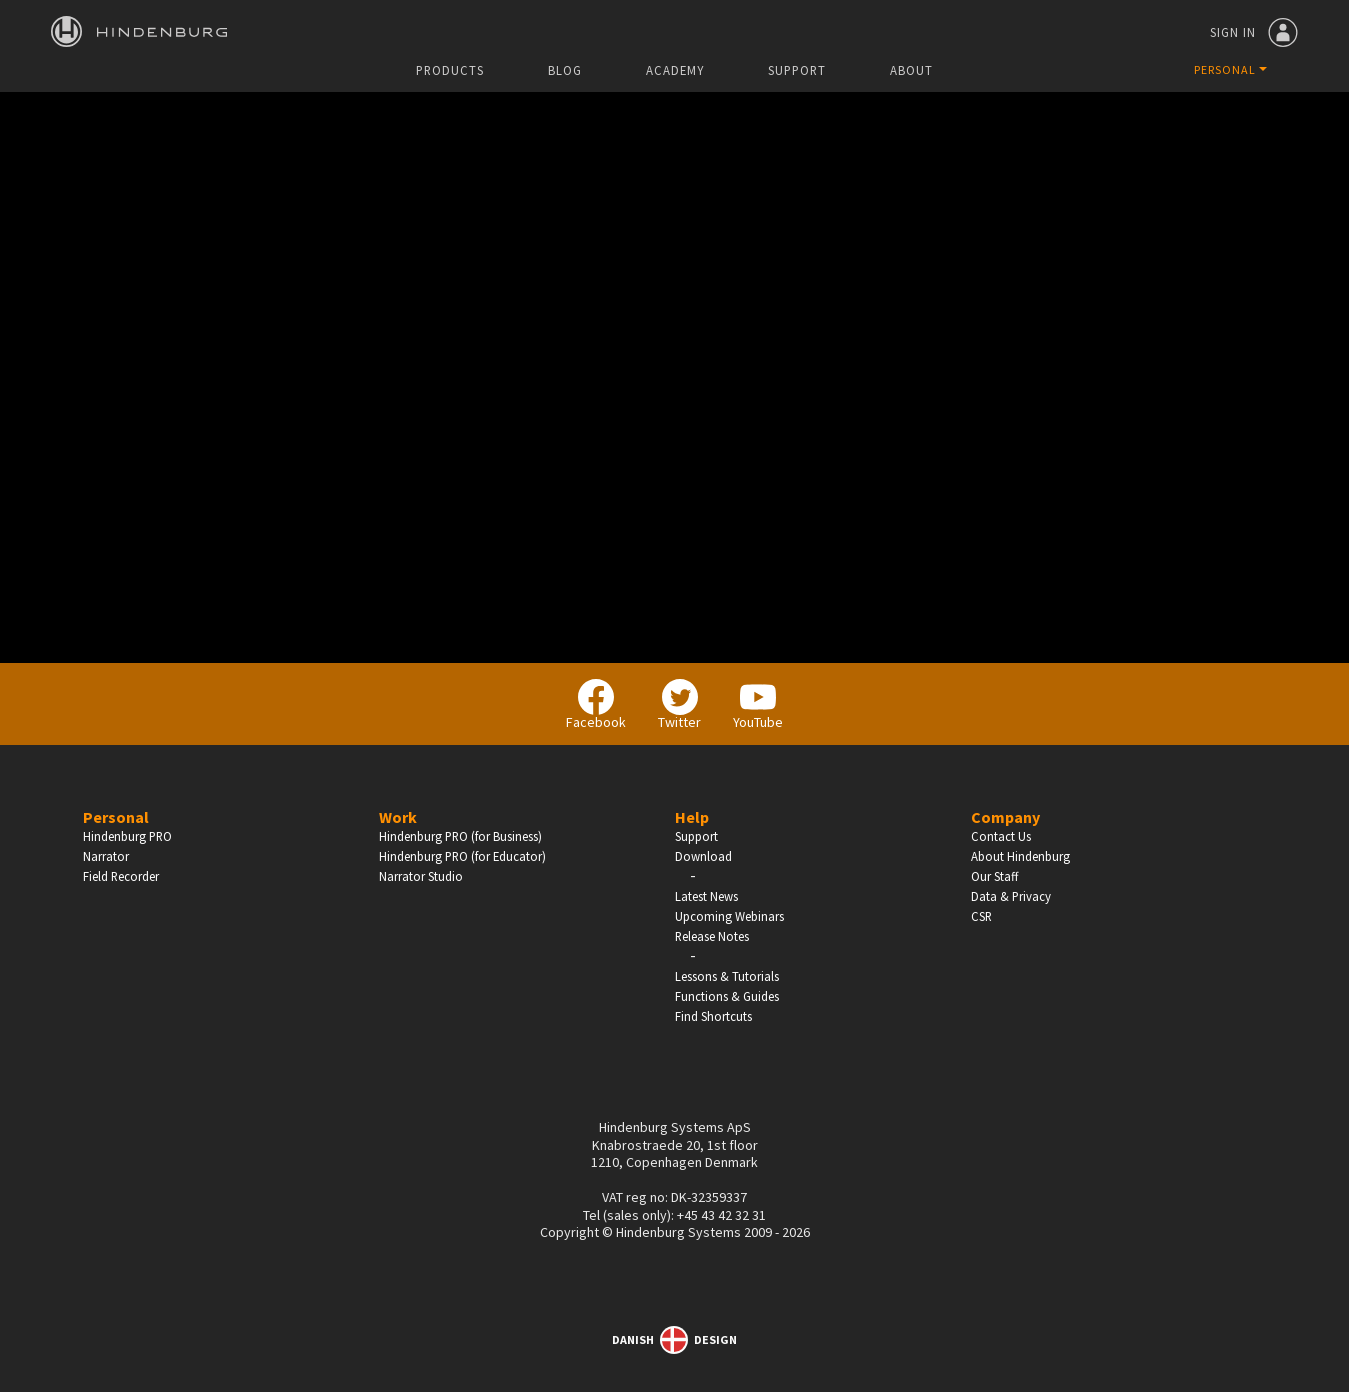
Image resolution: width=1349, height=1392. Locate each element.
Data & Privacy (1011, 896)
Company (1005, 817)
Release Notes (712, 936)
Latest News (706, 896)
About (911, 70)
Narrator (106, 856)
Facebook (596, 705)
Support (797, 70)
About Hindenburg (1020, 856)
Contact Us (1001, 836)
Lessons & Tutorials (727, 976)
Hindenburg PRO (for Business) (460, 836)
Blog (565, 70)
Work (398, 817)
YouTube (758, 705)
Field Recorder (121, 876)
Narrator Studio (421, 876)
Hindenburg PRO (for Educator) (462, 856)
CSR (981, 916)
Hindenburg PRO (127, 836)
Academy (675, 70)
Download (703, 856)
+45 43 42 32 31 (721, 1215)
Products (450, 70)
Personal (116, 817)
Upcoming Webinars (729, 916)
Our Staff (994, 876)
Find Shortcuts (713, 1016)
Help (692, 817)
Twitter (679, 705)
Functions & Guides (727, 996)
